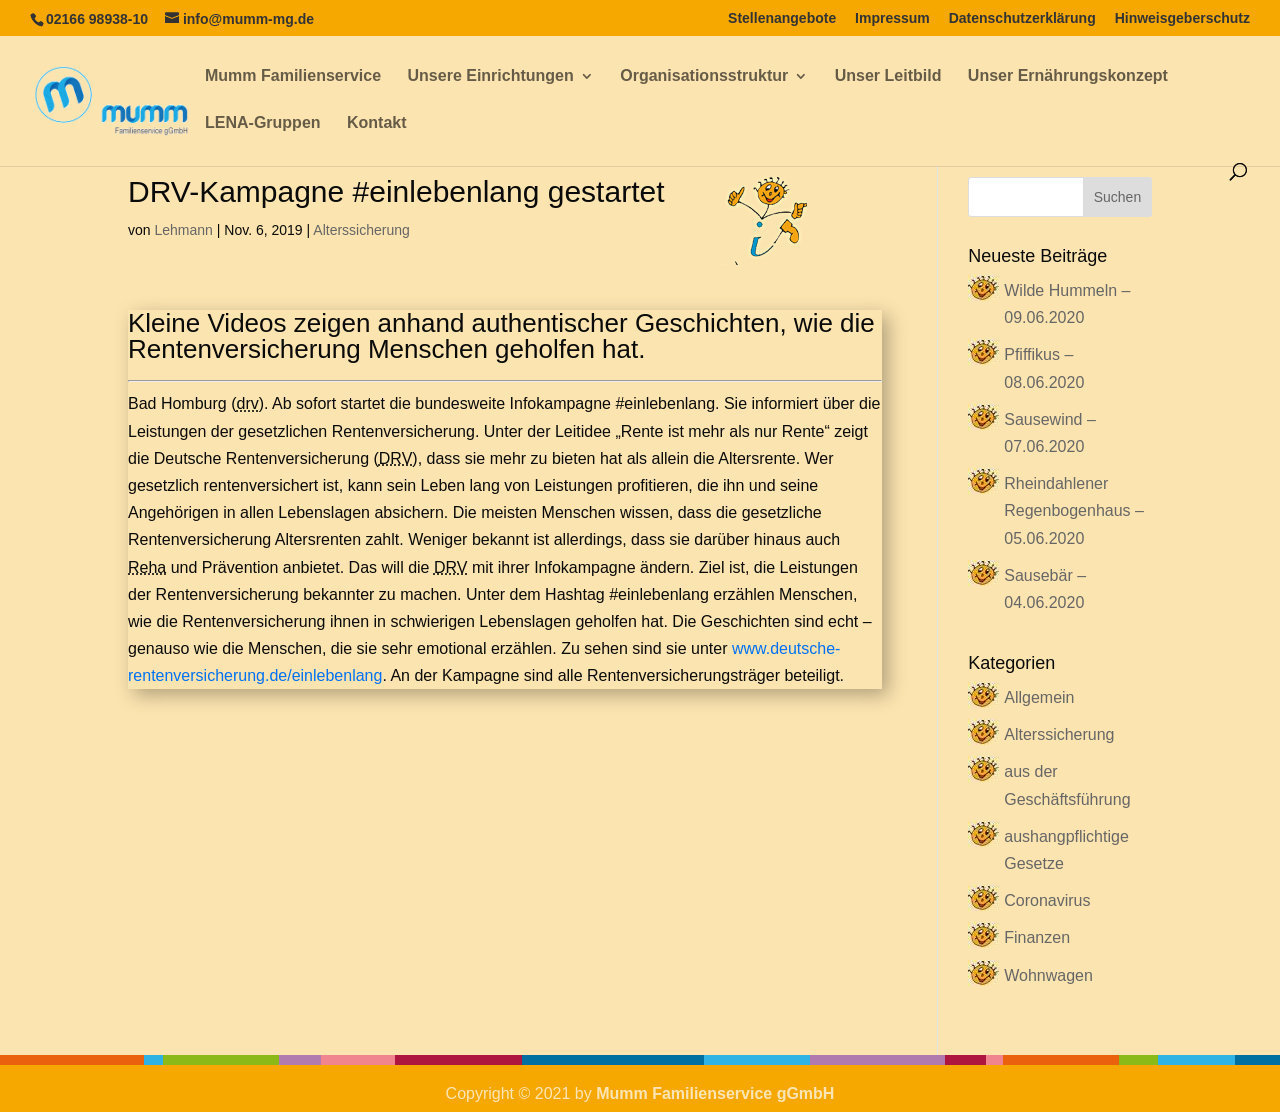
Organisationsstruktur (704, 76)
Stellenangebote (782, 18)
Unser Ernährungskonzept (1068, 76)
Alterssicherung (361, 230)
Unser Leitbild (888, 76)
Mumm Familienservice (293, 76)
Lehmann (183, 230)
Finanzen (1037, 937)
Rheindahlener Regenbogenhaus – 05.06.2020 (1074, 510)
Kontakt (377, 123)
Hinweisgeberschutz (1182, 18)
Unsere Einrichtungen (491, 76)
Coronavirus (1047, 900)
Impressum (892, 18)
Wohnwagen (1048, 975)
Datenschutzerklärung (1022, 18)
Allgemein (1039, 697)
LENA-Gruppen (263, 123)
